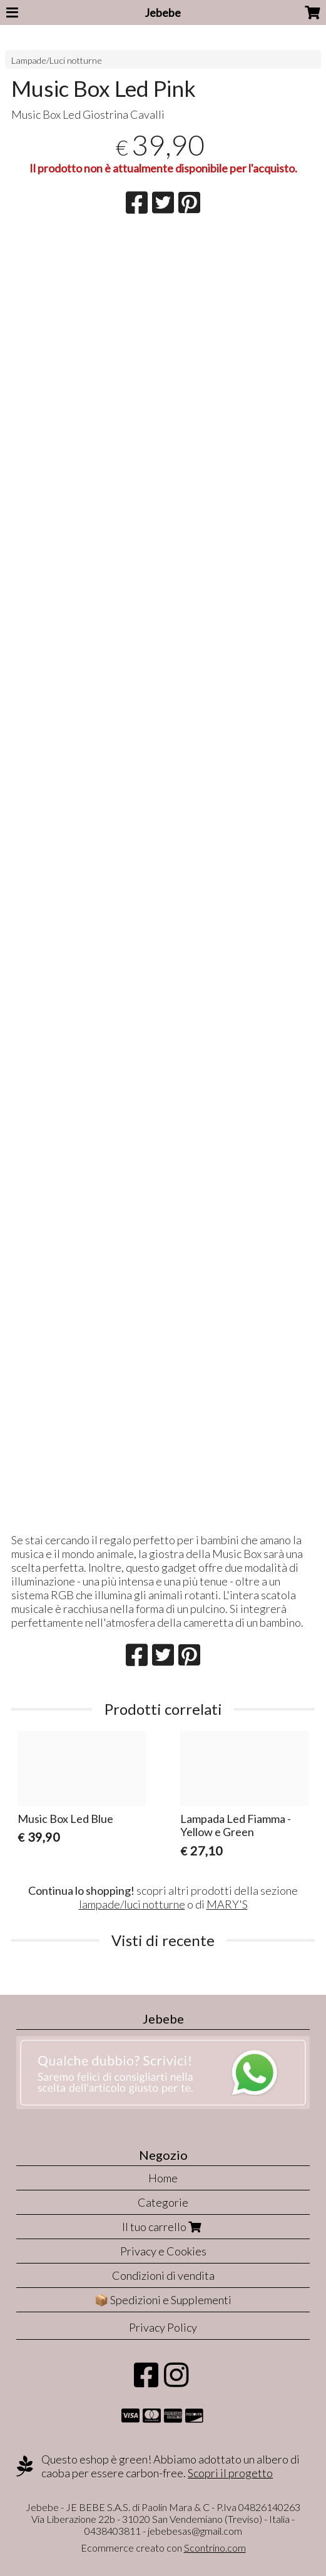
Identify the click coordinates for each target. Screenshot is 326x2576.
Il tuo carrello (163, 2227)
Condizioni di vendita (163, 2275)
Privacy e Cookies (163, 2251)
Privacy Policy (163, 2327)
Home (163, 2178)
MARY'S (227, 1904)
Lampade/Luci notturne (56, 60)
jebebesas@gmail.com (195, 2531)
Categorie (163, 2202)
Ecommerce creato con (163, 2548)
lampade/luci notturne (132, 1904)
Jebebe (163, 12)
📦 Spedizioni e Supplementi (163, 2300)
